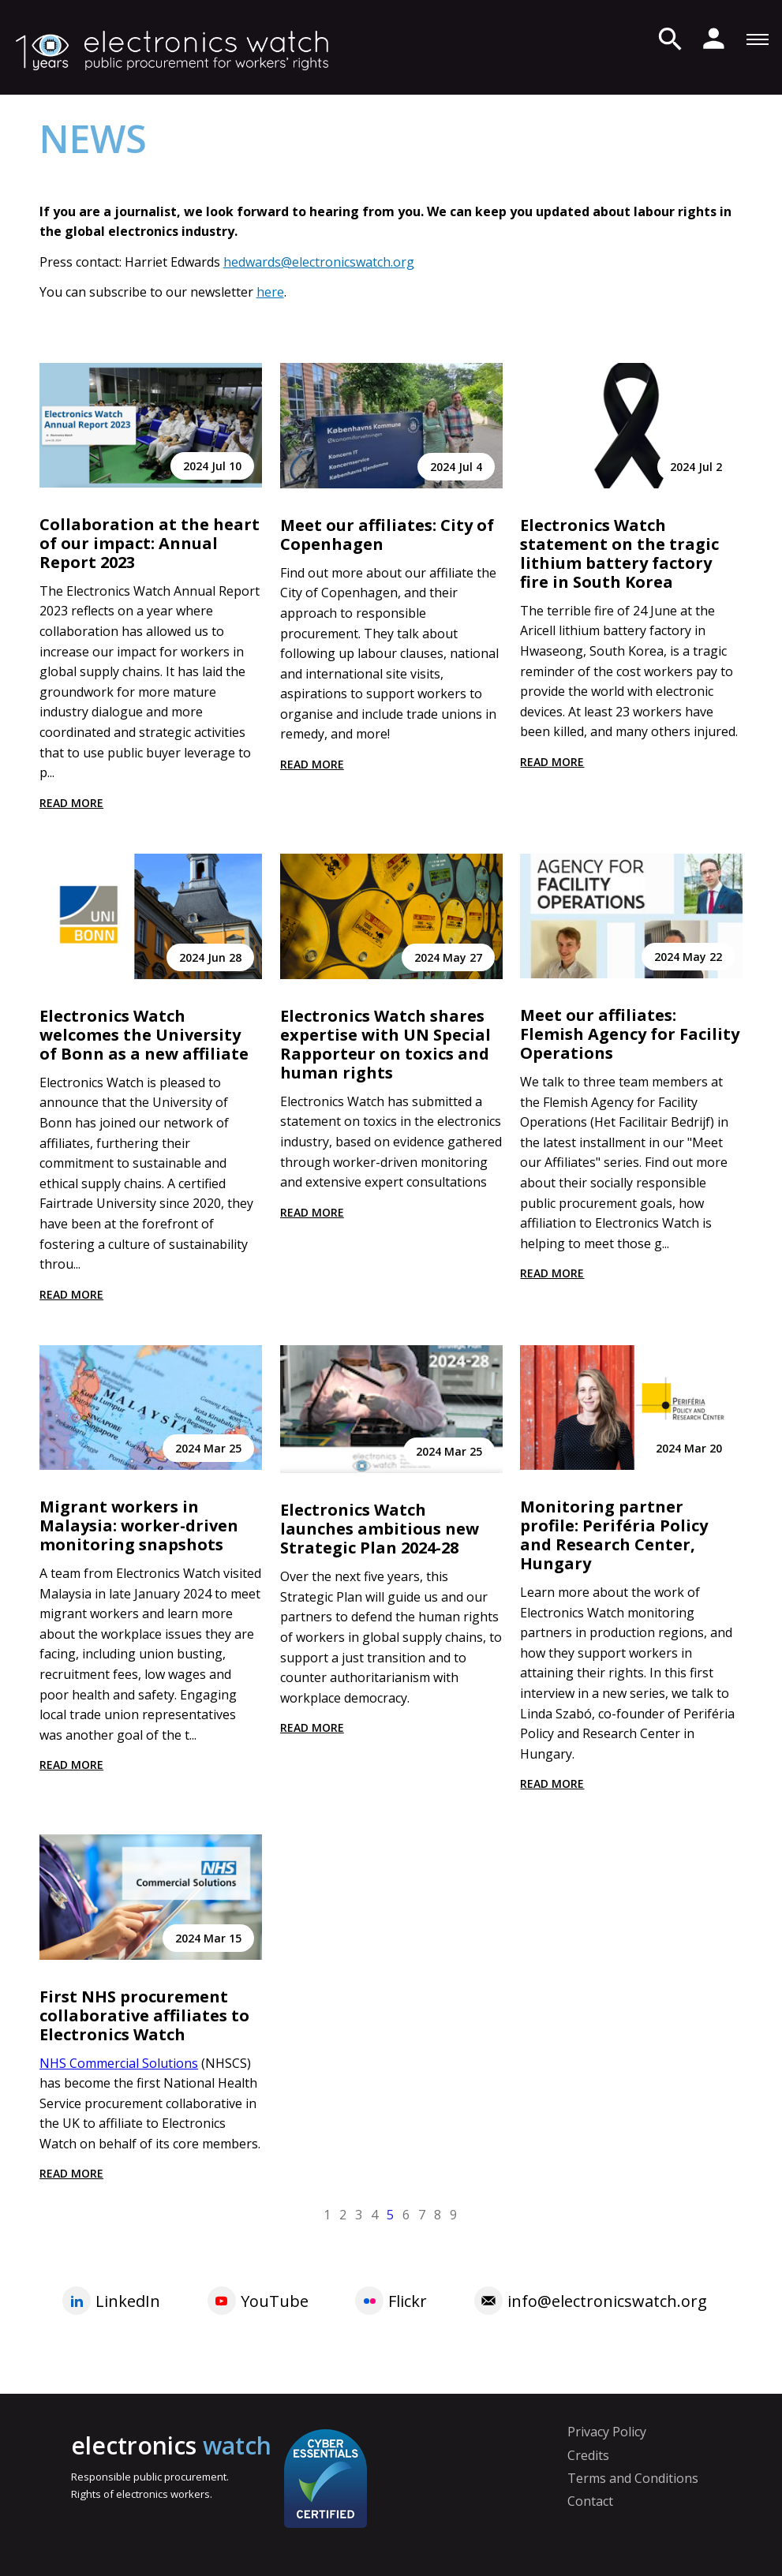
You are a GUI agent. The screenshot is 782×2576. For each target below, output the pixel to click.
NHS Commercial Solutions (118, 2063)
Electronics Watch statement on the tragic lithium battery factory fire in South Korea (619, 553)
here (270, 292)
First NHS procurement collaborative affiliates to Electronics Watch (144, 2015)
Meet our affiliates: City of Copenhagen (387, 534)
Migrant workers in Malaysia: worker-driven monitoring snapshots (138, 1525)
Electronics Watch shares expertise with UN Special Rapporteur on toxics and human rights (385, 1044)
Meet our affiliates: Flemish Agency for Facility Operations (629, 1034)
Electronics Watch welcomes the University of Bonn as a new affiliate (144, 1034)
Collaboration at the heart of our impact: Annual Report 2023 (149, 543)
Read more (71, 802)
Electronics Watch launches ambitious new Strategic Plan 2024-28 (379, 1528)
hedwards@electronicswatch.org (318, 262)
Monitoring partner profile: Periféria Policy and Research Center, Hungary (614, 1535)
